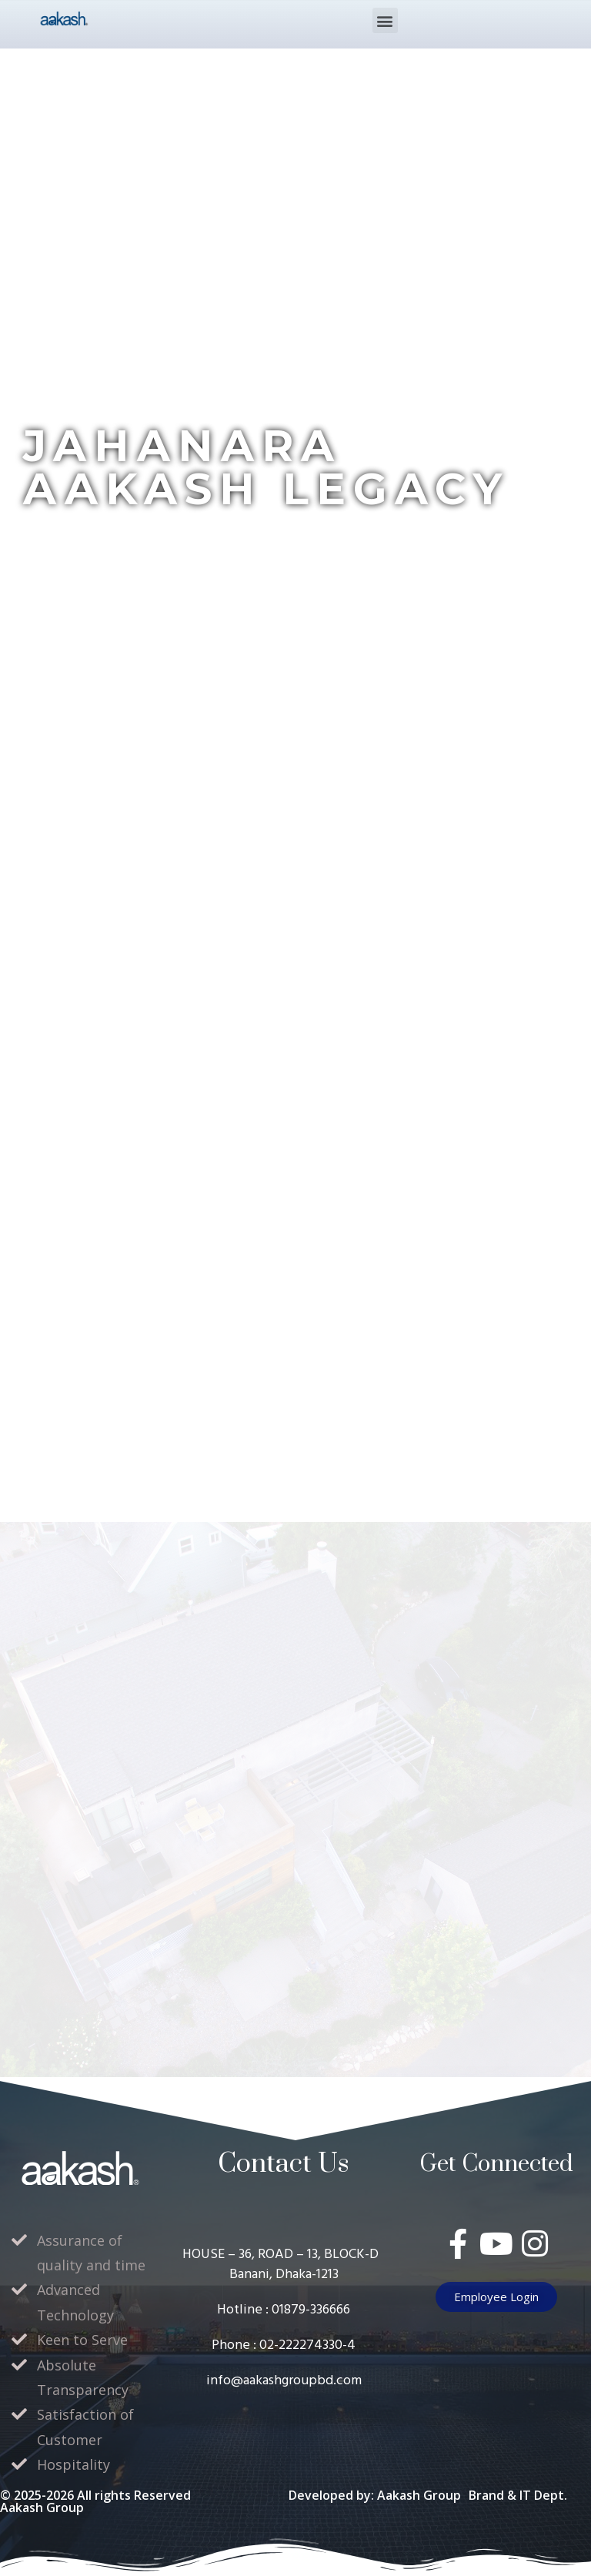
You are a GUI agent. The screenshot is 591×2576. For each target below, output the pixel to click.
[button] (385, 20)
